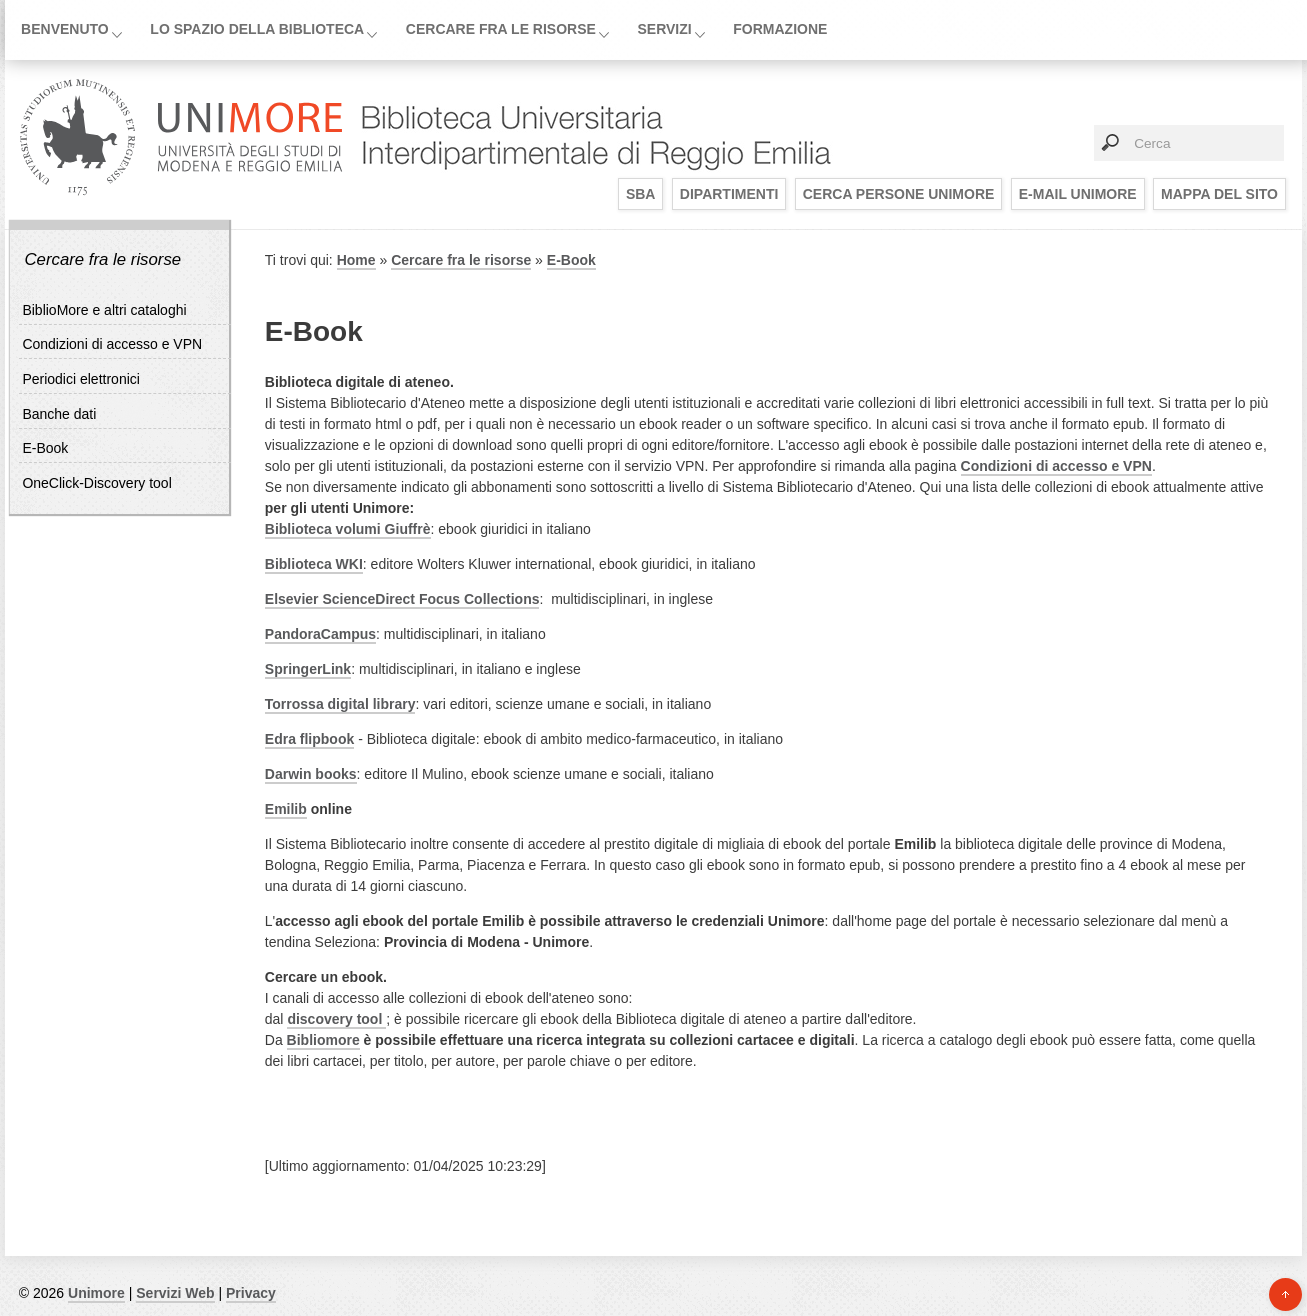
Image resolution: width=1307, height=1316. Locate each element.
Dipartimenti (729, 194)
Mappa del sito (1219, 194)
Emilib (286, 809)
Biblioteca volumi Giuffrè (348, 529)
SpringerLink (308, 669)
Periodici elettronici (81, 379)
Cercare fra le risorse (501, 29)
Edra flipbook (309, 739)
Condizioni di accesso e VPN (112, 344)
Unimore (96, 1293)
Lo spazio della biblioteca (257, 29)
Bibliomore (323, 1040)
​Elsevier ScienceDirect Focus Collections (402, 599)
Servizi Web (175, 1293)
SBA (641, 194)
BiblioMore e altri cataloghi (104, 310)
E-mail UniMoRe (1078, 194)
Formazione (780, 29)
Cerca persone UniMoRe (899, 194)
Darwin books (311, 774)
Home (356, 260)
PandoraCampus (320, 634)
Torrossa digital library (340, 704)
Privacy (251, 1293)
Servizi (664, 29)
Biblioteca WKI (314, 564)
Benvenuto (65, 29)
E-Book (45, 448)
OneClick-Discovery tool (96, 483)
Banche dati (59, 414)
